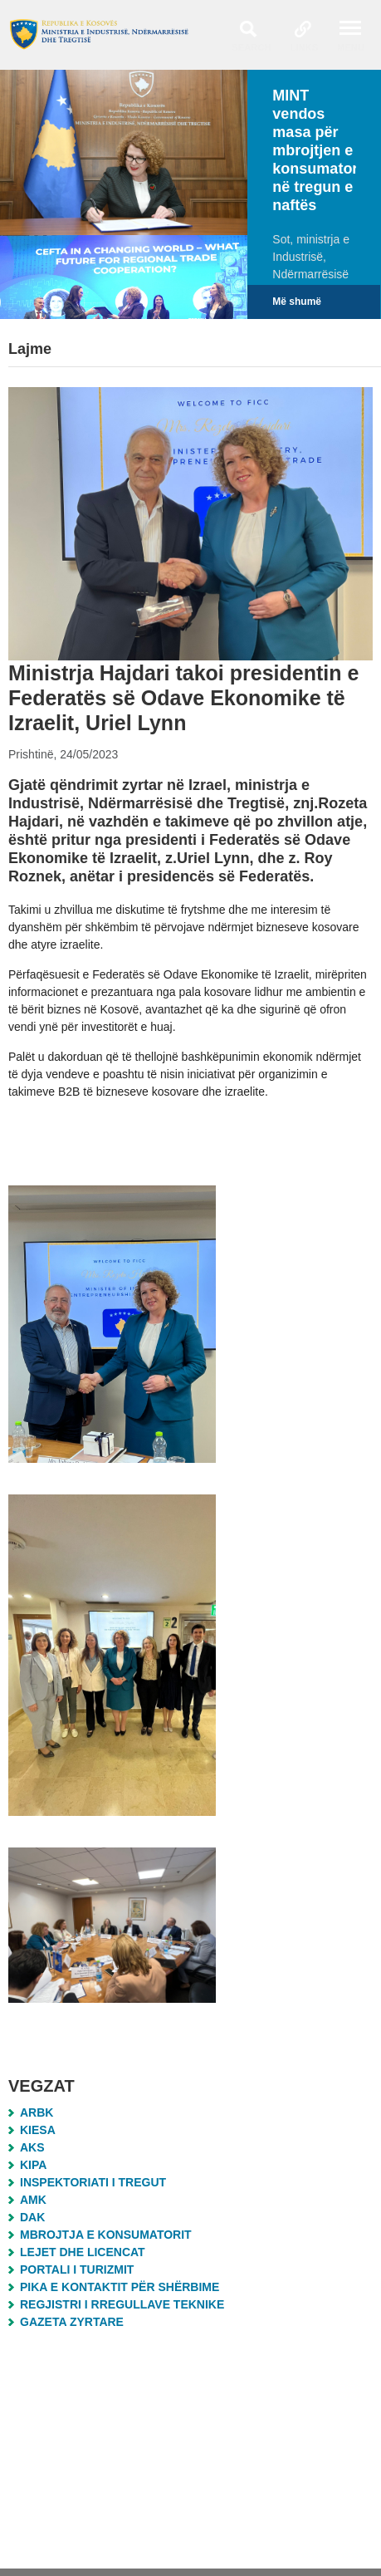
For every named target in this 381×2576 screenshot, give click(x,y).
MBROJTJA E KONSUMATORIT (106, 2234)
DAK (32, 2217)
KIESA (38, 2130)
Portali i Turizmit (77, 2269)
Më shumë (296, 301)
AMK (33, 2199)
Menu (350, 47)
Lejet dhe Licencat (82, 2252)
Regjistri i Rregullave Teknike (122, 2304)
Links (305, 47)
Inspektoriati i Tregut (93, 2182)
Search (251, 47)
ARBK (36, 2112)
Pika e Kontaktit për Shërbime (119, 2287)
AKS (32, 2147)
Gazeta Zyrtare (72, 2321)
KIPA (33, 2164)
